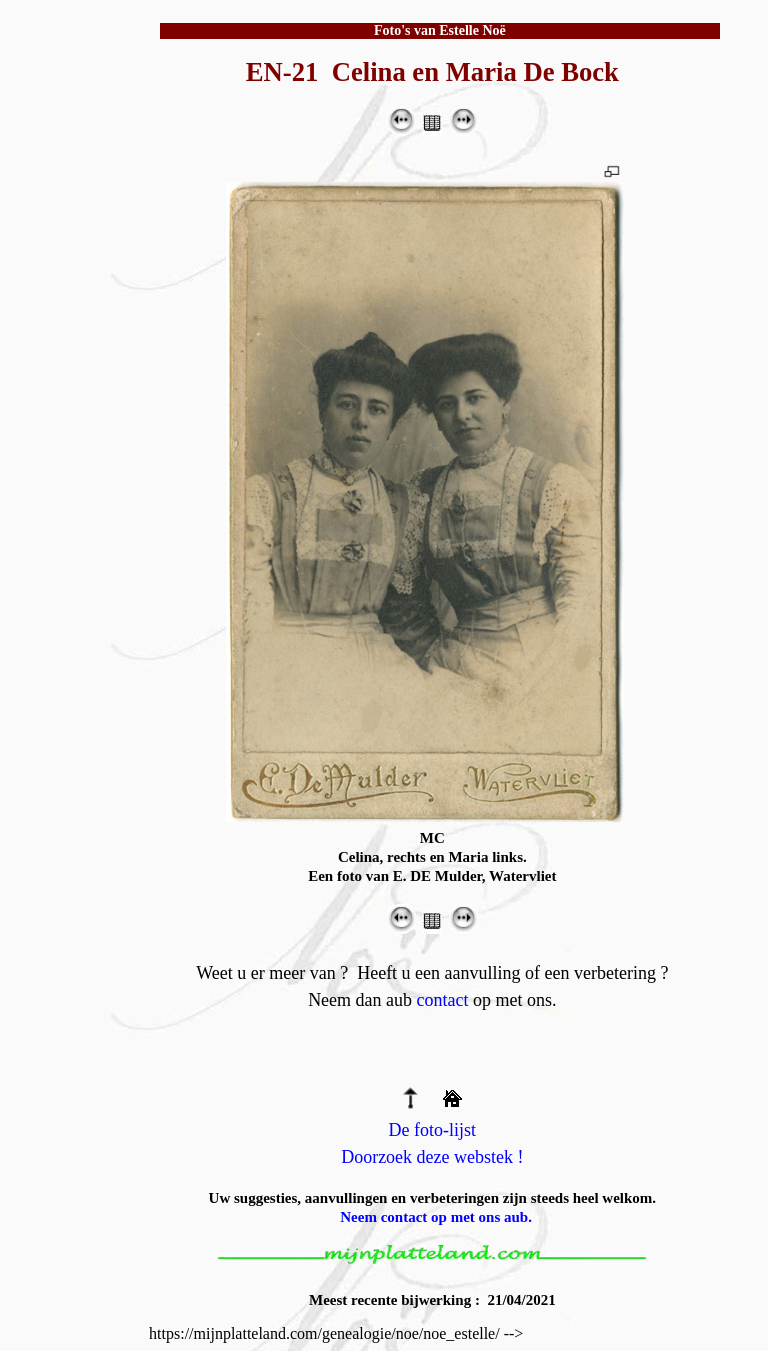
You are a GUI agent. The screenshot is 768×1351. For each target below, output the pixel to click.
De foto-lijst (433, 1130)
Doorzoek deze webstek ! (432, 1157)
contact (443, 1000)
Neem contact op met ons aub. (436, 1217)
